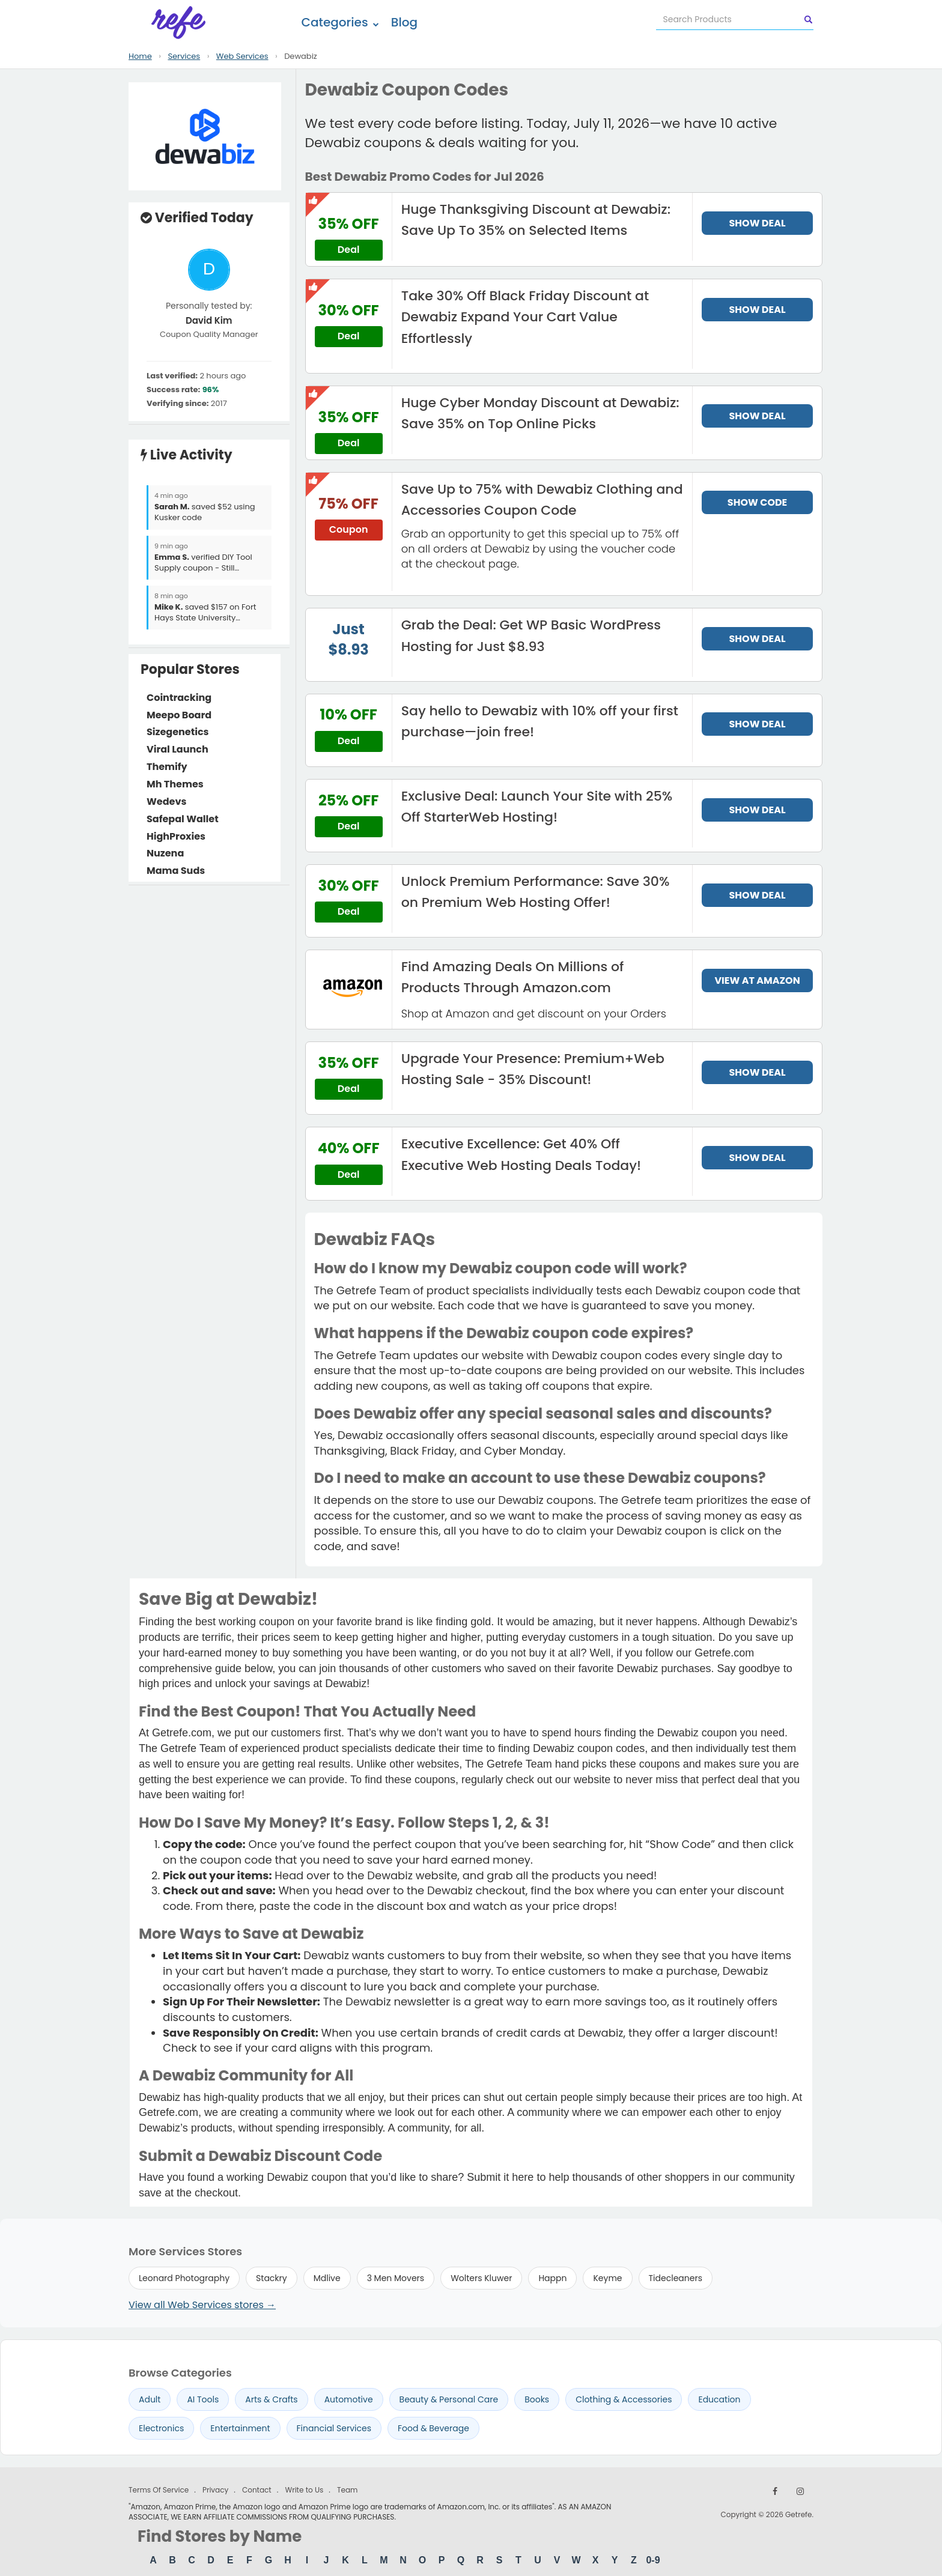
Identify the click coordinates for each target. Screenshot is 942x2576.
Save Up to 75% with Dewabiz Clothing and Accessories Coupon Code (542, 500)
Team (347, 2490)
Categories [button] (340, 22)
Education (719, 2399)
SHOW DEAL (757, 223)
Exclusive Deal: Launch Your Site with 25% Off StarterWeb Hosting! (537, 806)
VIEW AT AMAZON (757, 980)
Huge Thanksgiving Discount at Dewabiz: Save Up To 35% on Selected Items (535, 220)
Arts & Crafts (271, 2399)
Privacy (215, 2490)
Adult (149, 2399)
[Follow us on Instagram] (800, 2491)
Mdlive (327, 2278)
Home (140, 56)
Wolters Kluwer (481, 2278)
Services (184, 56)
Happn (552, 2278)
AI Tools (203, 2399)
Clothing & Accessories (624, 2399)
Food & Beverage (433, 2428)
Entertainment (240, 2428)
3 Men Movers (396, 2278)
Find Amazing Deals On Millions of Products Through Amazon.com (512, 977)
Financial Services (334, 2428)
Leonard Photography (184, 2278)
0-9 (653, 2560)
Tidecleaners (675, 2278)
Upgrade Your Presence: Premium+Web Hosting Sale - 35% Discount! (532, 1069)
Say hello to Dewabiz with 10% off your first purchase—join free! (539, 721)
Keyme (607, 2278)
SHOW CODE (757, 502)
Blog (404, 22)
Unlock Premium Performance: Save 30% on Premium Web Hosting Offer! (535, 892)
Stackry (271, 2278)
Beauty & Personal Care (449, 2399)
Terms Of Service (159, 2490)
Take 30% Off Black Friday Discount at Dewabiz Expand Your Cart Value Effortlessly (525, 316)
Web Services (242, 56)
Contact (257, 2490)
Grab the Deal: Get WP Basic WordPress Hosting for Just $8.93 (531, 635)
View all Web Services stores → (202, 2305)
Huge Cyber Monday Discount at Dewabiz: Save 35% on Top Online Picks (540, 413)
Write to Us (304, 2490)
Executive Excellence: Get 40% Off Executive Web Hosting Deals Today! (521, 1154)
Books (536, 2399)
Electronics (161, 2428)
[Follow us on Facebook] (775, 2491)
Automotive (348, 2399)
